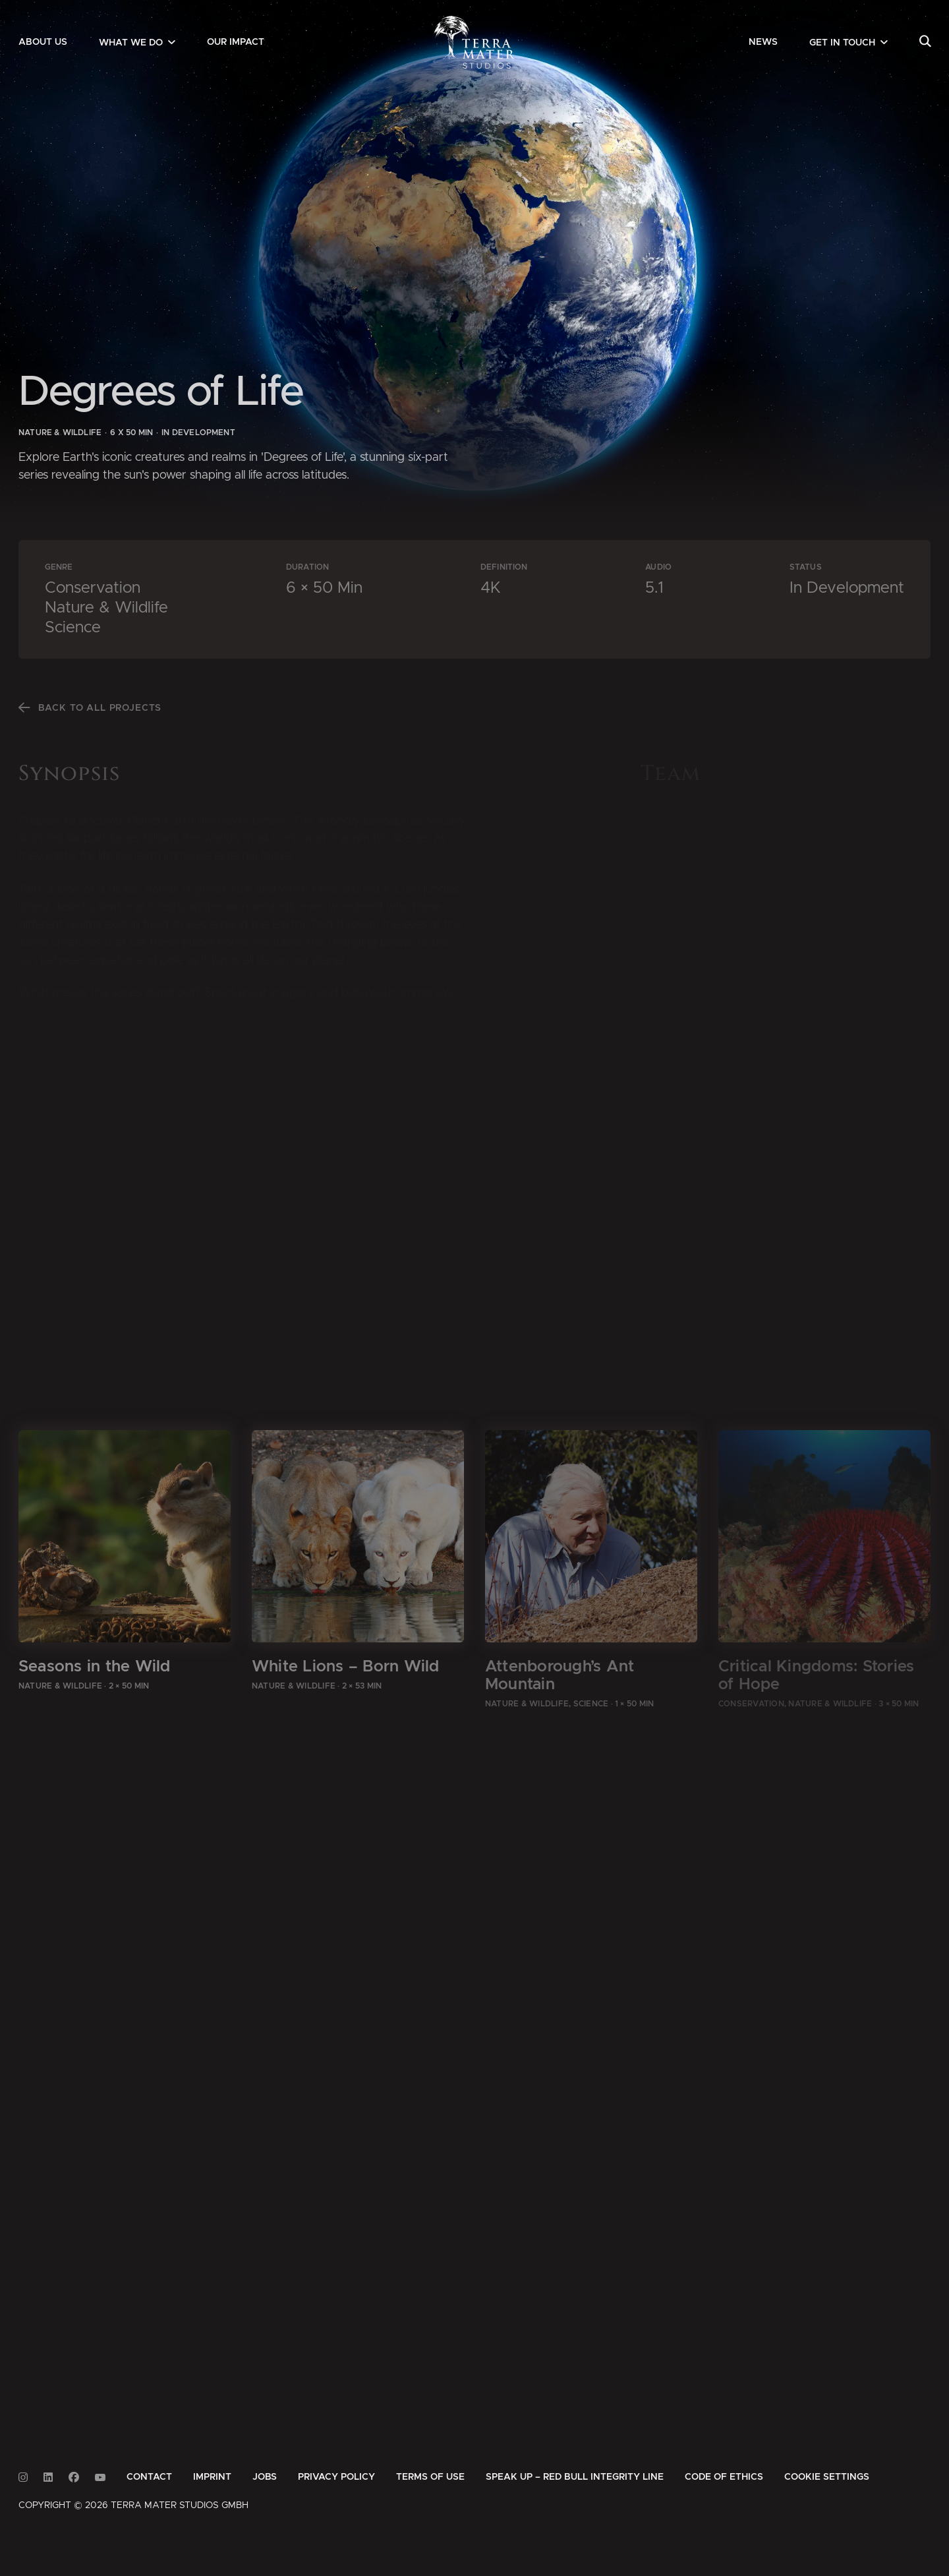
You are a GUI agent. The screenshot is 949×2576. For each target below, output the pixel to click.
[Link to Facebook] (74, 2477)
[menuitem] (42, 42)
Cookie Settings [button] (826, 2477)
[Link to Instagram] (23, 2477)
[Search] (925, 42)
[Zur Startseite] (474, 42)
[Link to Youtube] (100, 2477)
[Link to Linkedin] (48, 2477)
